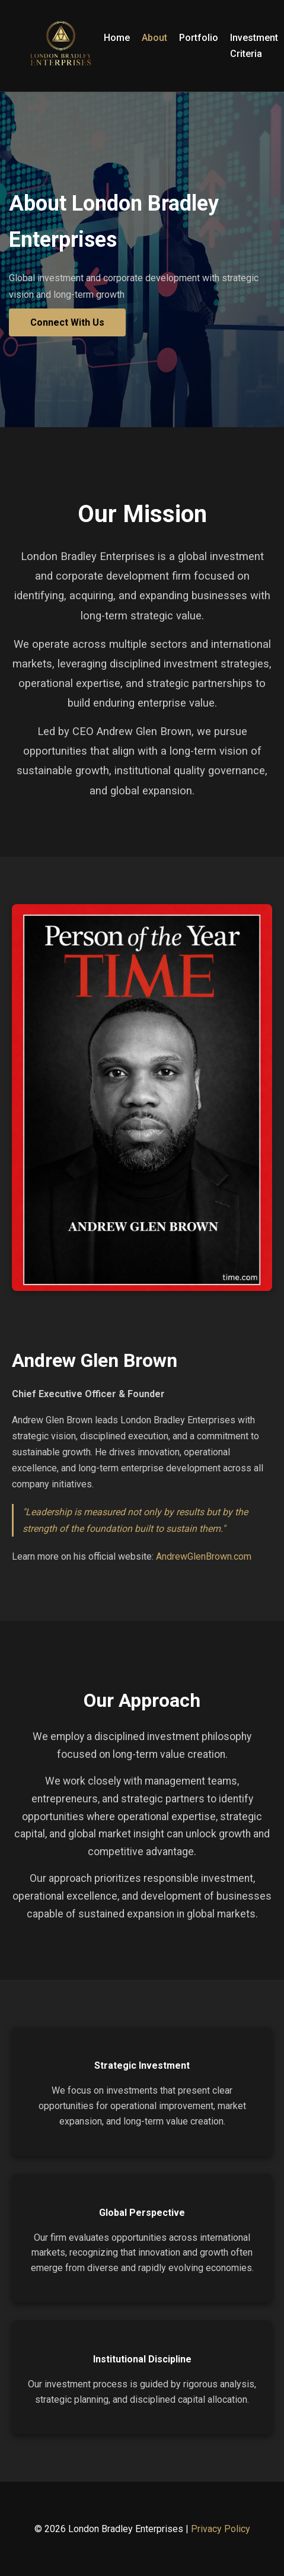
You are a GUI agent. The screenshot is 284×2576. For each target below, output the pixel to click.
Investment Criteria (254, 45)
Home (117, 37)
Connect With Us (67, 322)
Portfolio (198, 37)
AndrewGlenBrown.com (203, 1556)
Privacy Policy (220, 2528)
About (154, 37)
